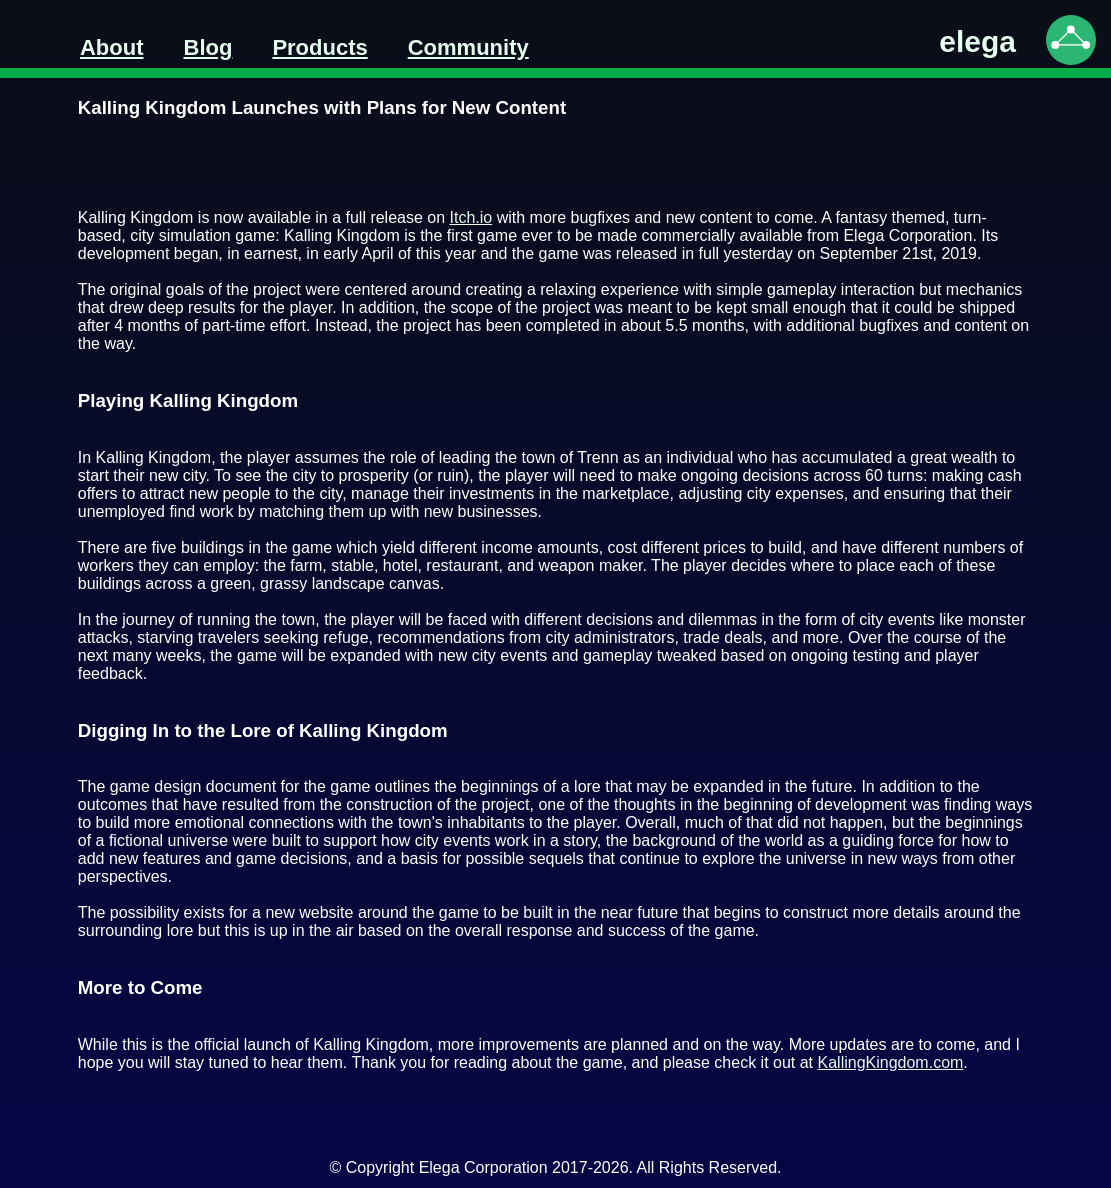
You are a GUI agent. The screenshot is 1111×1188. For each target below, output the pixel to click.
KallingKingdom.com (891, 1062)
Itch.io (471, 217)
